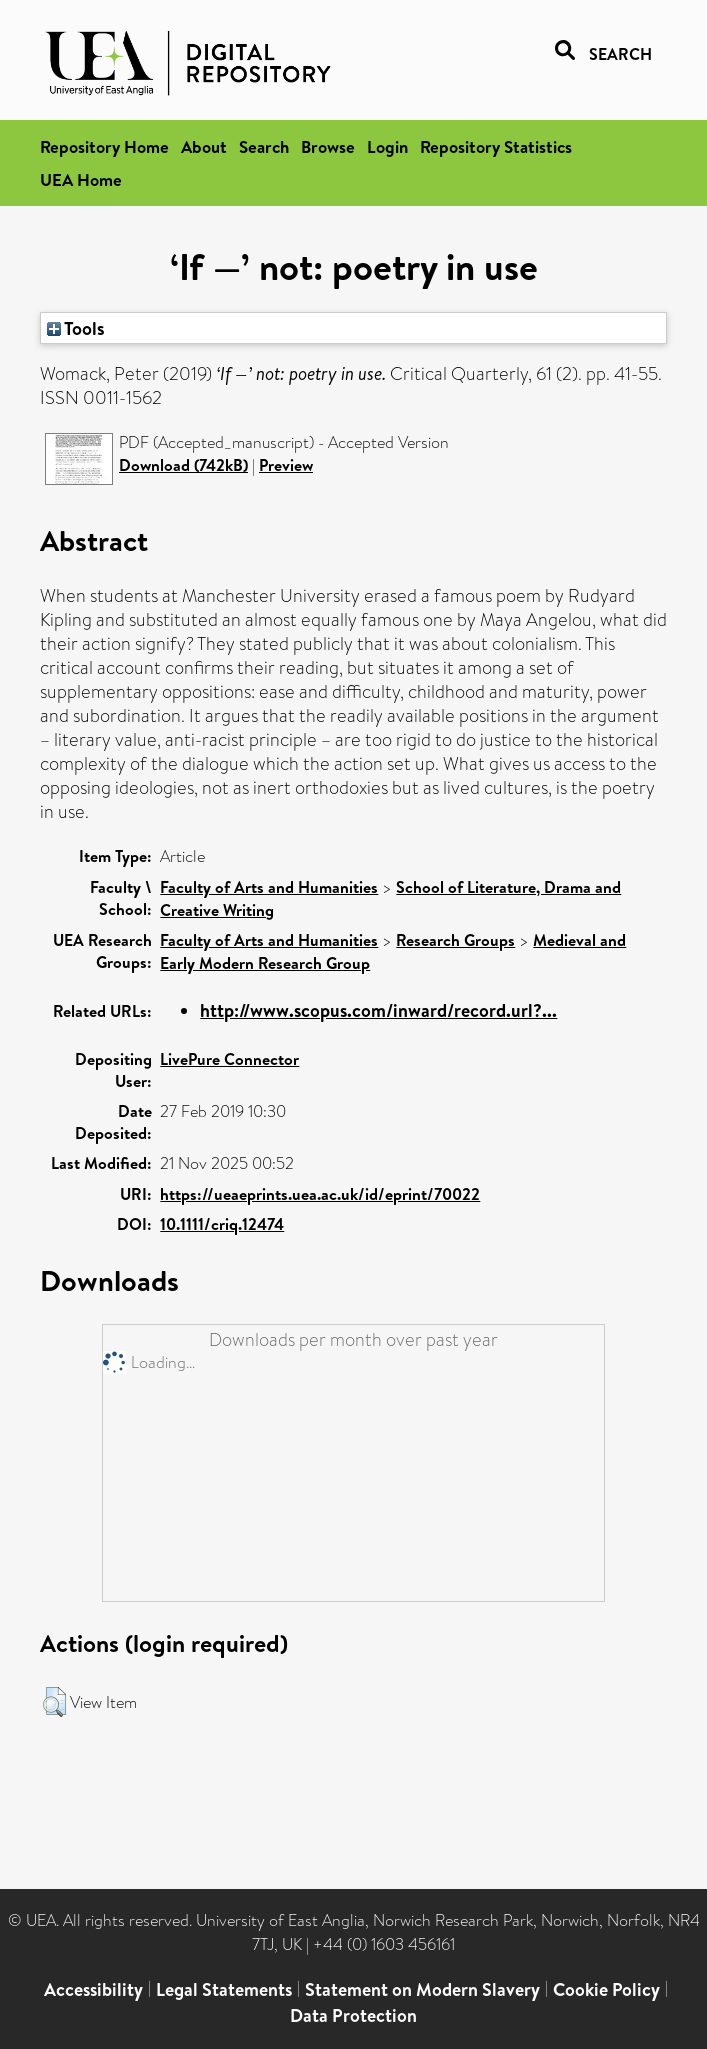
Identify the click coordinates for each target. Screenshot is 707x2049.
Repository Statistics (496, 146)
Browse (328, 146)
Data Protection (353, 2015)
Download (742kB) (183, 465)
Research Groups (455, 940)
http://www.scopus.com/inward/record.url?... (378, 1010)
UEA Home (81, 179)
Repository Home (104, 146)
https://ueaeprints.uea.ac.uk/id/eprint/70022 (320, 1194)
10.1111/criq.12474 (222, 1224)
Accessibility (93, 1989)
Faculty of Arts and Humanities (269, 887)
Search (264, 146)
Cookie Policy (606, 1989)
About (204, 146)
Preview (286, 465)
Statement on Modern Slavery (422, 1989)
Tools (76, 328)
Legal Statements (224, 1989)
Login (387, 146)
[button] (54, 1702)
